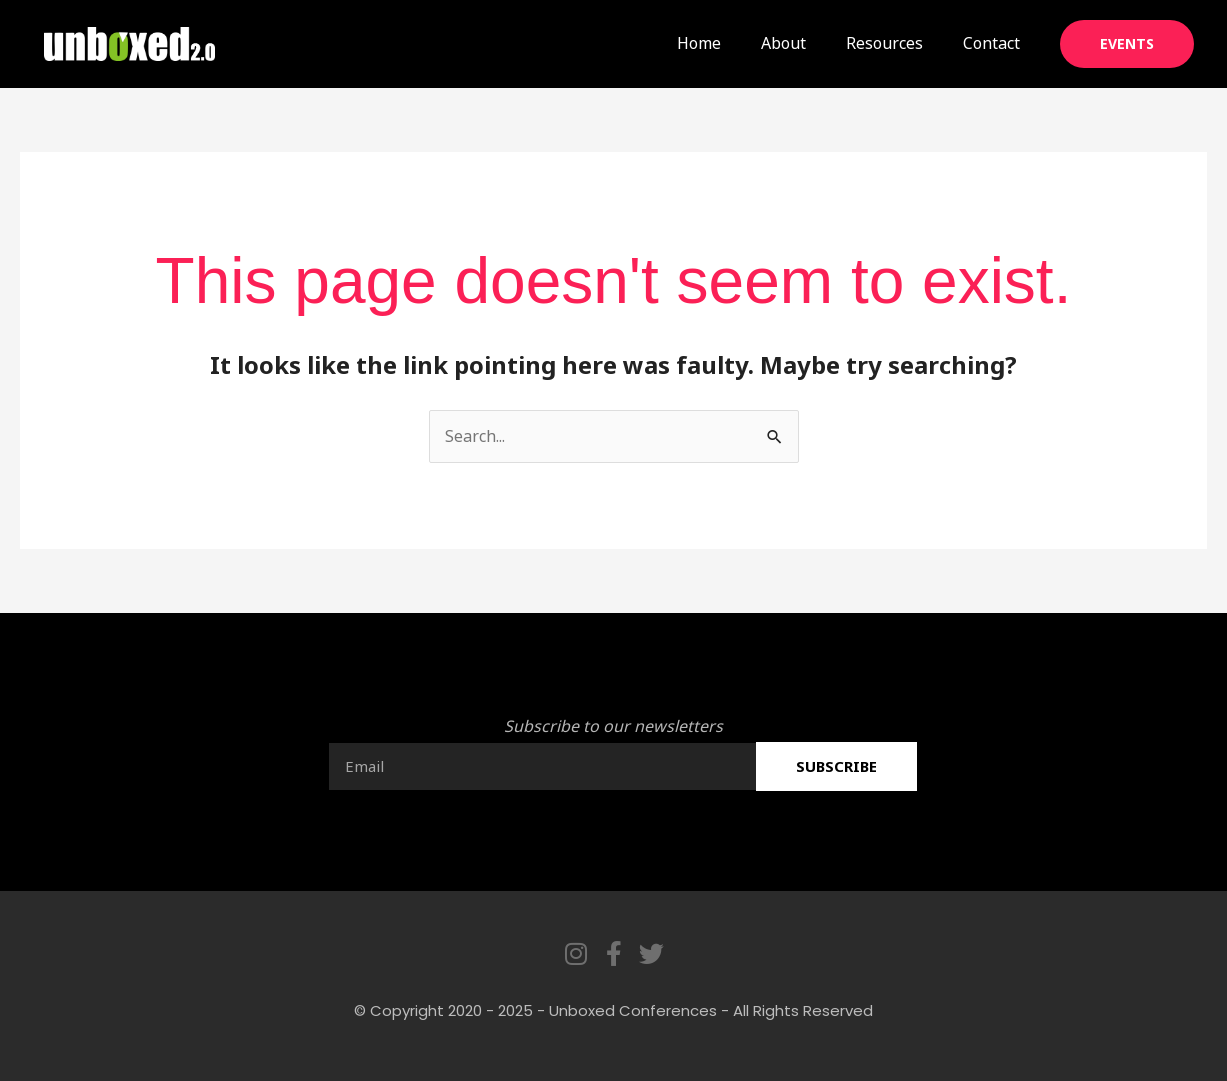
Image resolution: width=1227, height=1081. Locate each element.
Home (699, 43)
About (783, 43)
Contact (991, 43)
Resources (884, 43)
